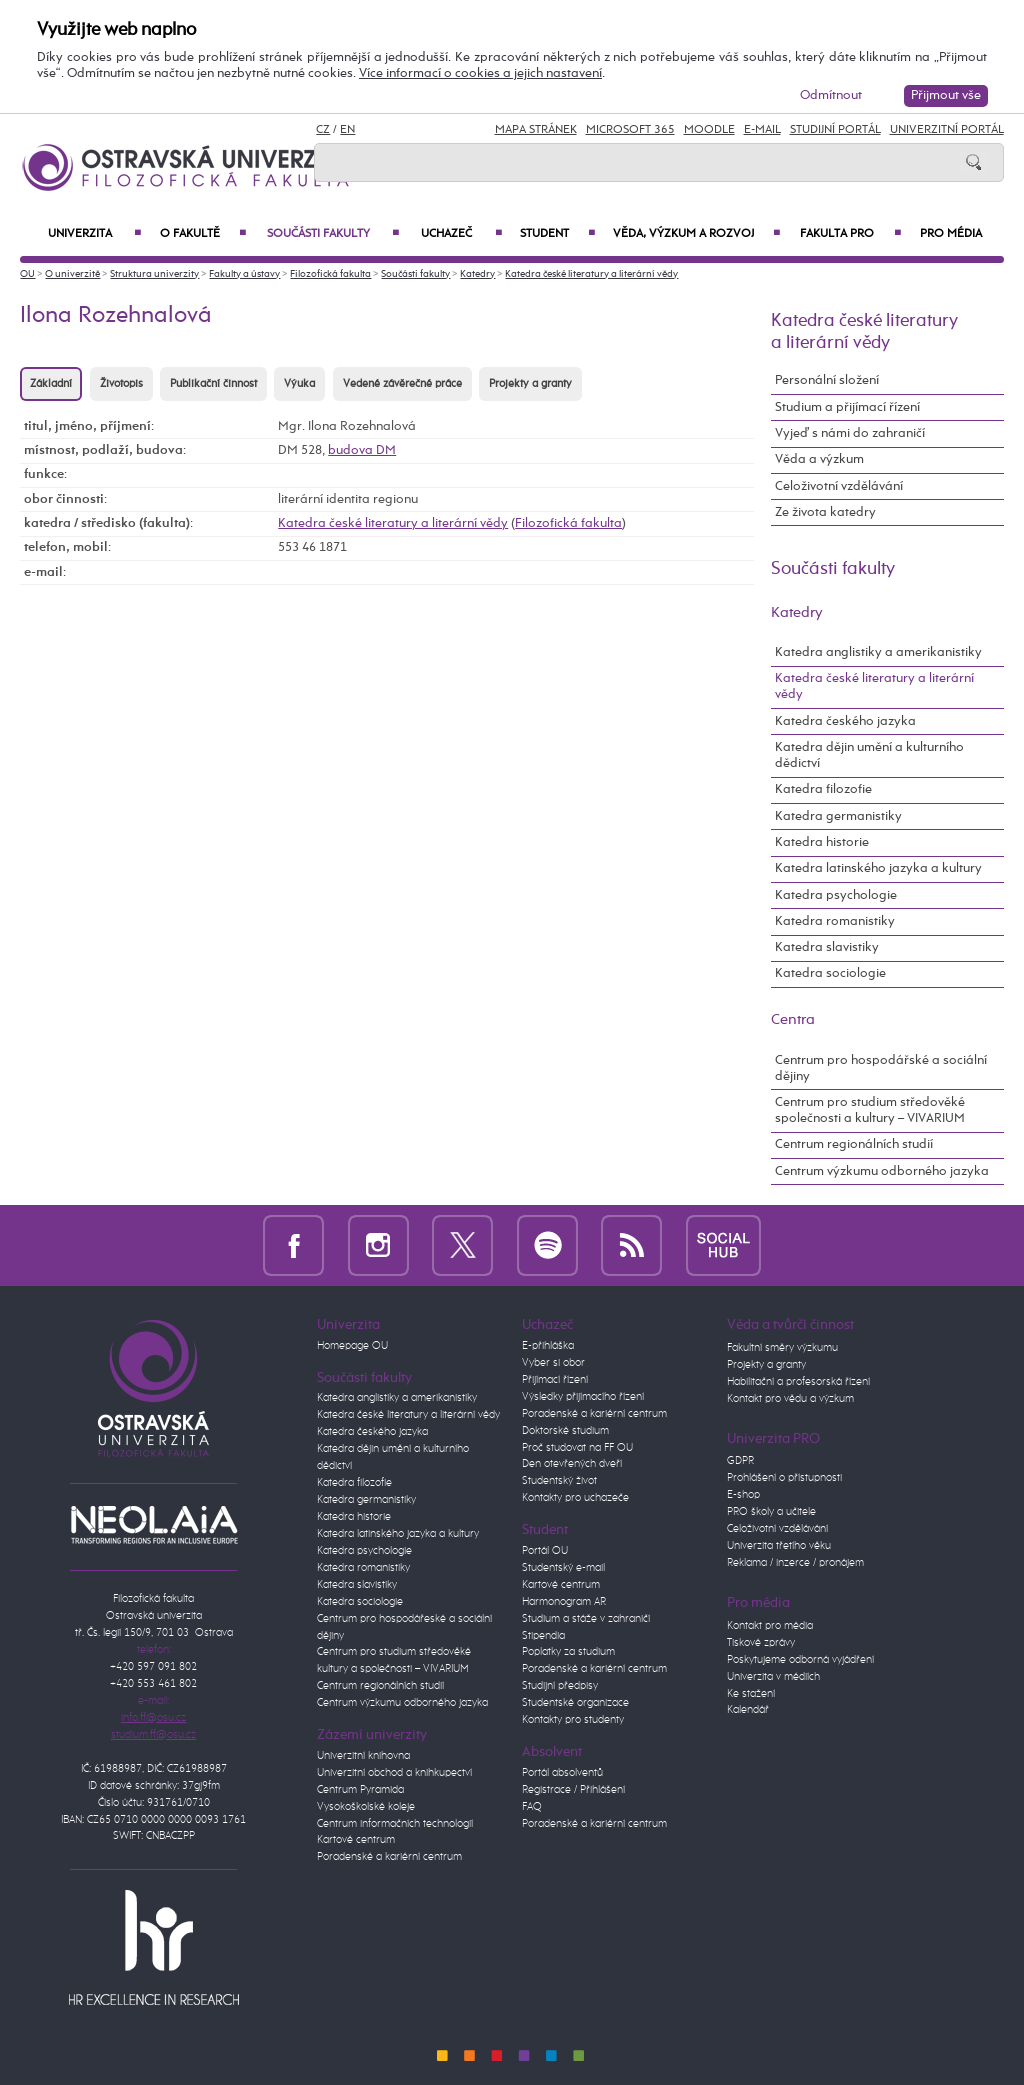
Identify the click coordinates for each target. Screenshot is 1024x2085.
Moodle (709, 130)
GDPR (740, 1461)
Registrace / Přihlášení (573, 1790)
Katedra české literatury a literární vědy (591, 274)
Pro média (951, 234)
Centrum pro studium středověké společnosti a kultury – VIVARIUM (870, 1110)
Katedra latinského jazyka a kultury (878, 868)
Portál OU (545, 1551)
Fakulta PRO (850, 234)
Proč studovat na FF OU (577, 1448)
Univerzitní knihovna (363, 1756)
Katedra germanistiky (838, 816)
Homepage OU (352, 1346)
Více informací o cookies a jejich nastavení (480, 73)
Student (557, 234)
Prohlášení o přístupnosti (784, 1478)
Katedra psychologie (836, 895)
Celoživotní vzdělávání (839, 486)
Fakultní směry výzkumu (782, 1348)
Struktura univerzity (154, 274)
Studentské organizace (575, 1703)
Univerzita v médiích (773, 1677)
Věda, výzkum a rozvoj (696, 234)
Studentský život (559, 1481)
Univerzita (94, 234)
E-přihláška (548, 1346)
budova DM (362, 450)
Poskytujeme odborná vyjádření (800, 1660)
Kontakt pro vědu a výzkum (790, 1399)
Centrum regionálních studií (854, 1144)
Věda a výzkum (819, 459)
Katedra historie (822, 842)
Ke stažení (751, 1694)
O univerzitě (72, 274)
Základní (51, 384)
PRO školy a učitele (771, 1512)
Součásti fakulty (333, 234)
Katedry (477, 274)
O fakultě (203, 234)
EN (347, 130)
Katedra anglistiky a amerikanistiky (878, 652)
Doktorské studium (565, 1431)
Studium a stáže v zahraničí (586, 1619)
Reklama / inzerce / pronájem (795, 1563)
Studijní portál (835, 130)
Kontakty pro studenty (573, 1720)
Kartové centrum (356, 1840)
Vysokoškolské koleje (366, 1807)
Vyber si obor (553, 1363)
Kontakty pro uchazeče (575, 1498)
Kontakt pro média (770, 1626)
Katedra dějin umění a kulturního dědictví (869, 755)
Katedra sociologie (830, 973)
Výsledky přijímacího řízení (583, 1397)
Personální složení (827, 380)
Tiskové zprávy (761, 1643)
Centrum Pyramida (360, 1790)
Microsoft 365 (630, 130)
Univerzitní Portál (947, 130)
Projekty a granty (530, 384)
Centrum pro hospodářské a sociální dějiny (881, 1068)
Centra (793, 1019)
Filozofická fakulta (330, 274)
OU (27, 274)
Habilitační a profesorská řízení (798, 1382)
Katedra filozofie (823, 789)
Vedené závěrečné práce (402, 384)
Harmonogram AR (564, 1602)
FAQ (532, 1807)
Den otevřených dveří (572, 1464)
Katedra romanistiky (835, 921)
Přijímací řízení (555, 1380)
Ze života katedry (825, 512)
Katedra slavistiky (827, 947)
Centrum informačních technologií (395, 1824)
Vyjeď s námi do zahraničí (850, 433)
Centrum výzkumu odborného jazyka (882, 1171)
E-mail (762, 130)
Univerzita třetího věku (779, 1546)
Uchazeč (461, 234)
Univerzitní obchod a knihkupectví (394, 1773)
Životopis (121, 384)
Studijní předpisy (560, 1686)
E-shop (743, 1495)
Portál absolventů (562, 1773)
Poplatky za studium (568, 1652)
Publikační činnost (213, 384)
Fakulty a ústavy (244, 274)
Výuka (299, 384)
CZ (323, 130)
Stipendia (543, 1636)
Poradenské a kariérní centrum (389, 1857)
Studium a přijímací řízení (847, 407)
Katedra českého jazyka (845, 721)
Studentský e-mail (563, 1568)
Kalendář (748, 1710)
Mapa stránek (536, 130)
